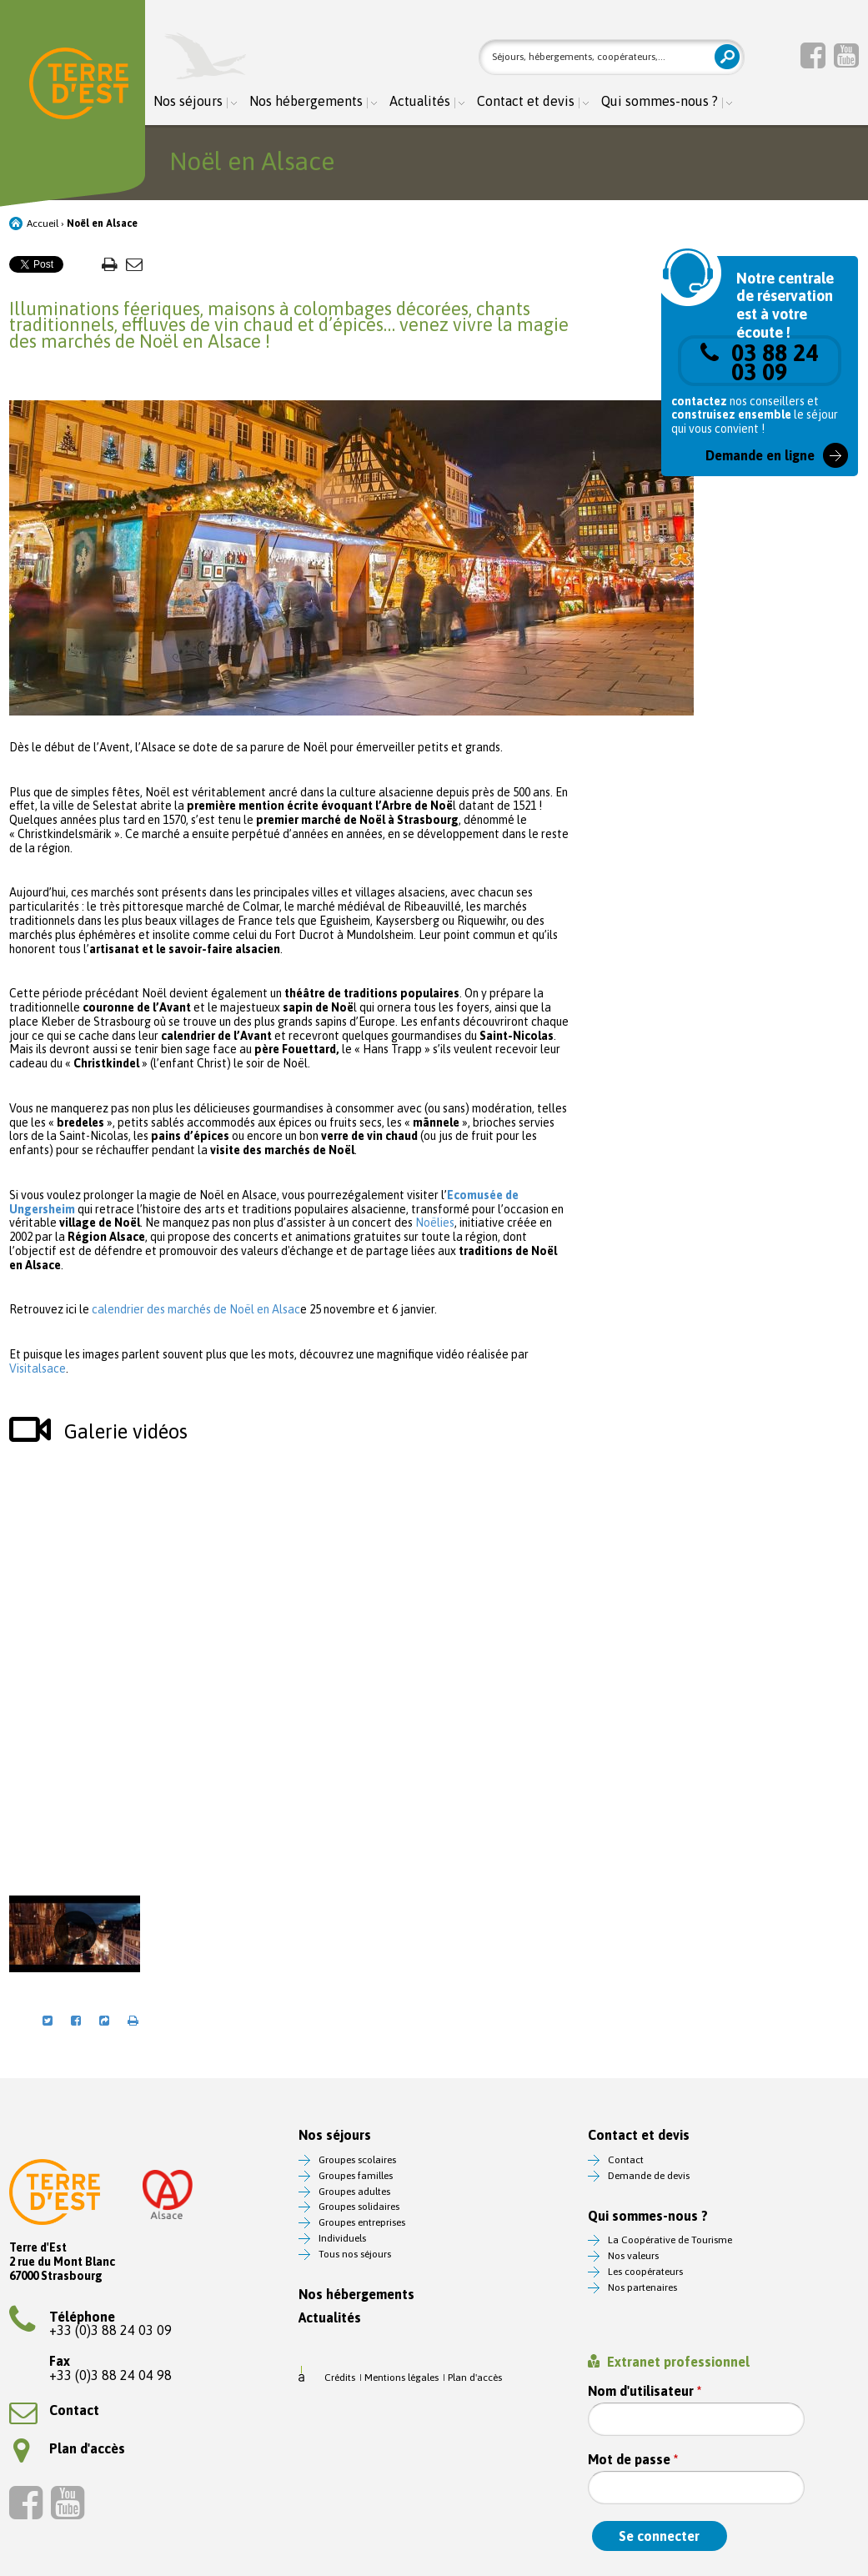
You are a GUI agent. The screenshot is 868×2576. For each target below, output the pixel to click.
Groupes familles (356, 2176)
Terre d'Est (78, 87)
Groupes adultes (354, 2191)
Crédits (339, 2377)
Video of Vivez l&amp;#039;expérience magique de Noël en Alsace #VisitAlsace (289, 1667)
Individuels (342, 2238)
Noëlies (434, 1222)
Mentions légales (401, 2377)
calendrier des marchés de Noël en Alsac (196, 1309)
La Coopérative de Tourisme (670, 2240)
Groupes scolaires (357, 2160)
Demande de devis (649, 2176)
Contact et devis (525, 101)
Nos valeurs (633, 2256)
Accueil (42, 223)
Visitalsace (37, 1368)
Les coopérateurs (645, 2271)
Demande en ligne (760, 455)
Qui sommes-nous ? (659, 101)
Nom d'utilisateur (644, 2391)
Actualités (419, 101)
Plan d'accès (69, 2448)
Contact (54, 2410)
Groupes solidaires (359, 2206)
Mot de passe (633, 2460)
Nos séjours (188, 101)
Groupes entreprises (362, 2222)
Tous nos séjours (355, 2254)
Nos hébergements (306, 101)
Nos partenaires (642, 2287)
